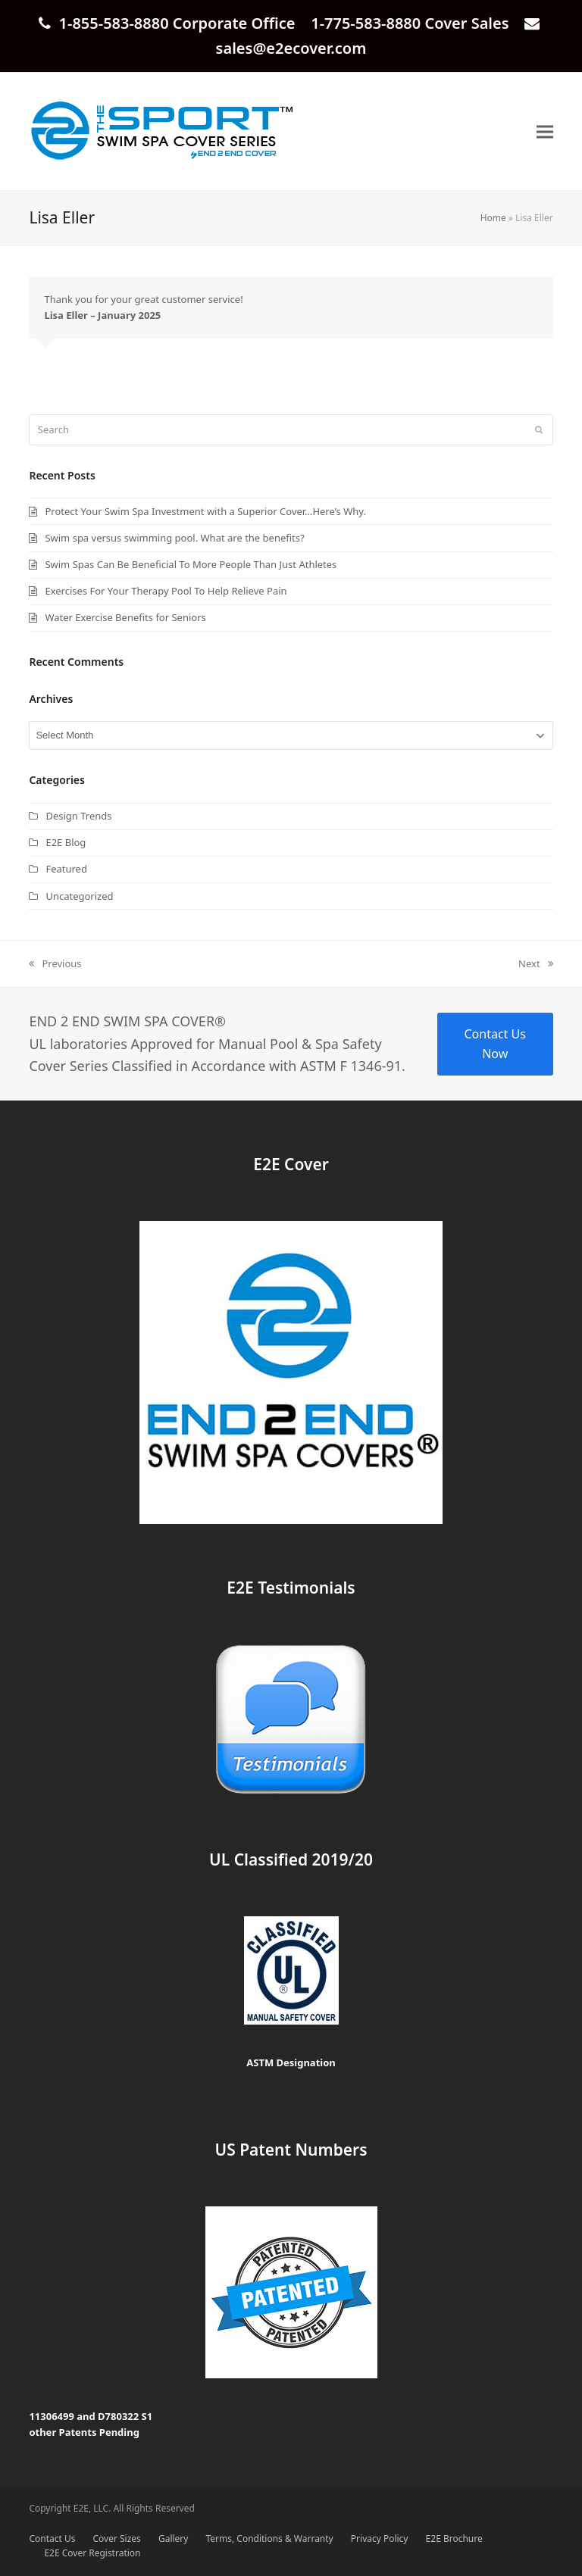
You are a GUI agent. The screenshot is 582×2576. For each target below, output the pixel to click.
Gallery (173, 2538)
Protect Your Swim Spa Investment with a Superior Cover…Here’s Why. (205, 511)
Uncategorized (79, 896)
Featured (66, 869)
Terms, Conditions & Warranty (269, 2538)
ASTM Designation (291, 2062)
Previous (55, 964)
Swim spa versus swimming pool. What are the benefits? (174, 538)
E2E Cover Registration (92, 2552)
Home (493, 217)
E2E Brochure (454, 2538)
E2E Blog (65, 842)
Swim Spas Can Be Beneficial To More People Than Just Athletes (190, 564)
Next (535, 964)
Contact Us (52, 2538)
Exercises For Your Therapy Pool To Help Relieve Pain (165, 591)
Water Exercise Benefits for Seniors (125, 617)
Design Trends (78, 816)
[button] (545, 131)
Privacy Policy (379, 2538)
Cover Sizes (117, 2538)
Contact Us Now (494, 1044)
